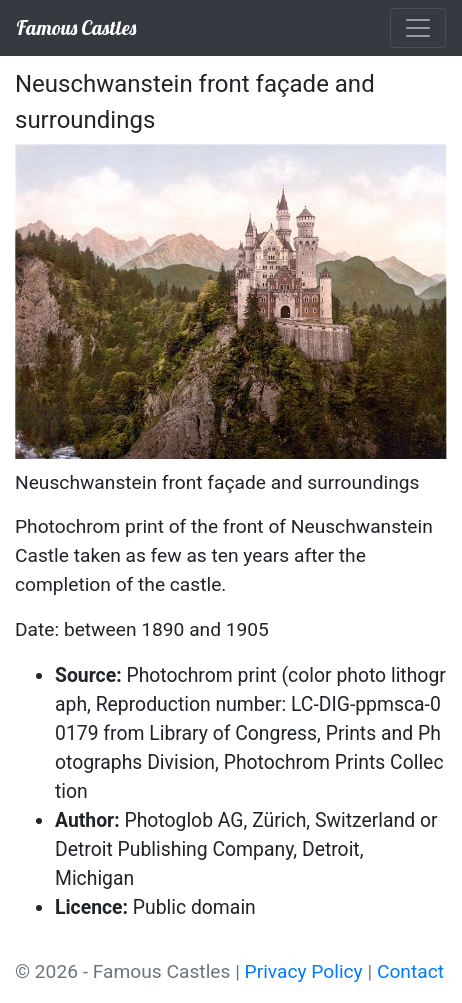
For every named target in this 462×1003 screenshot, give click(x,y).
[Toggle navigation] (418, 28)
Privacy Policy (304, 971)
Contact (410, 971)
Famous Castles (76, 27)
